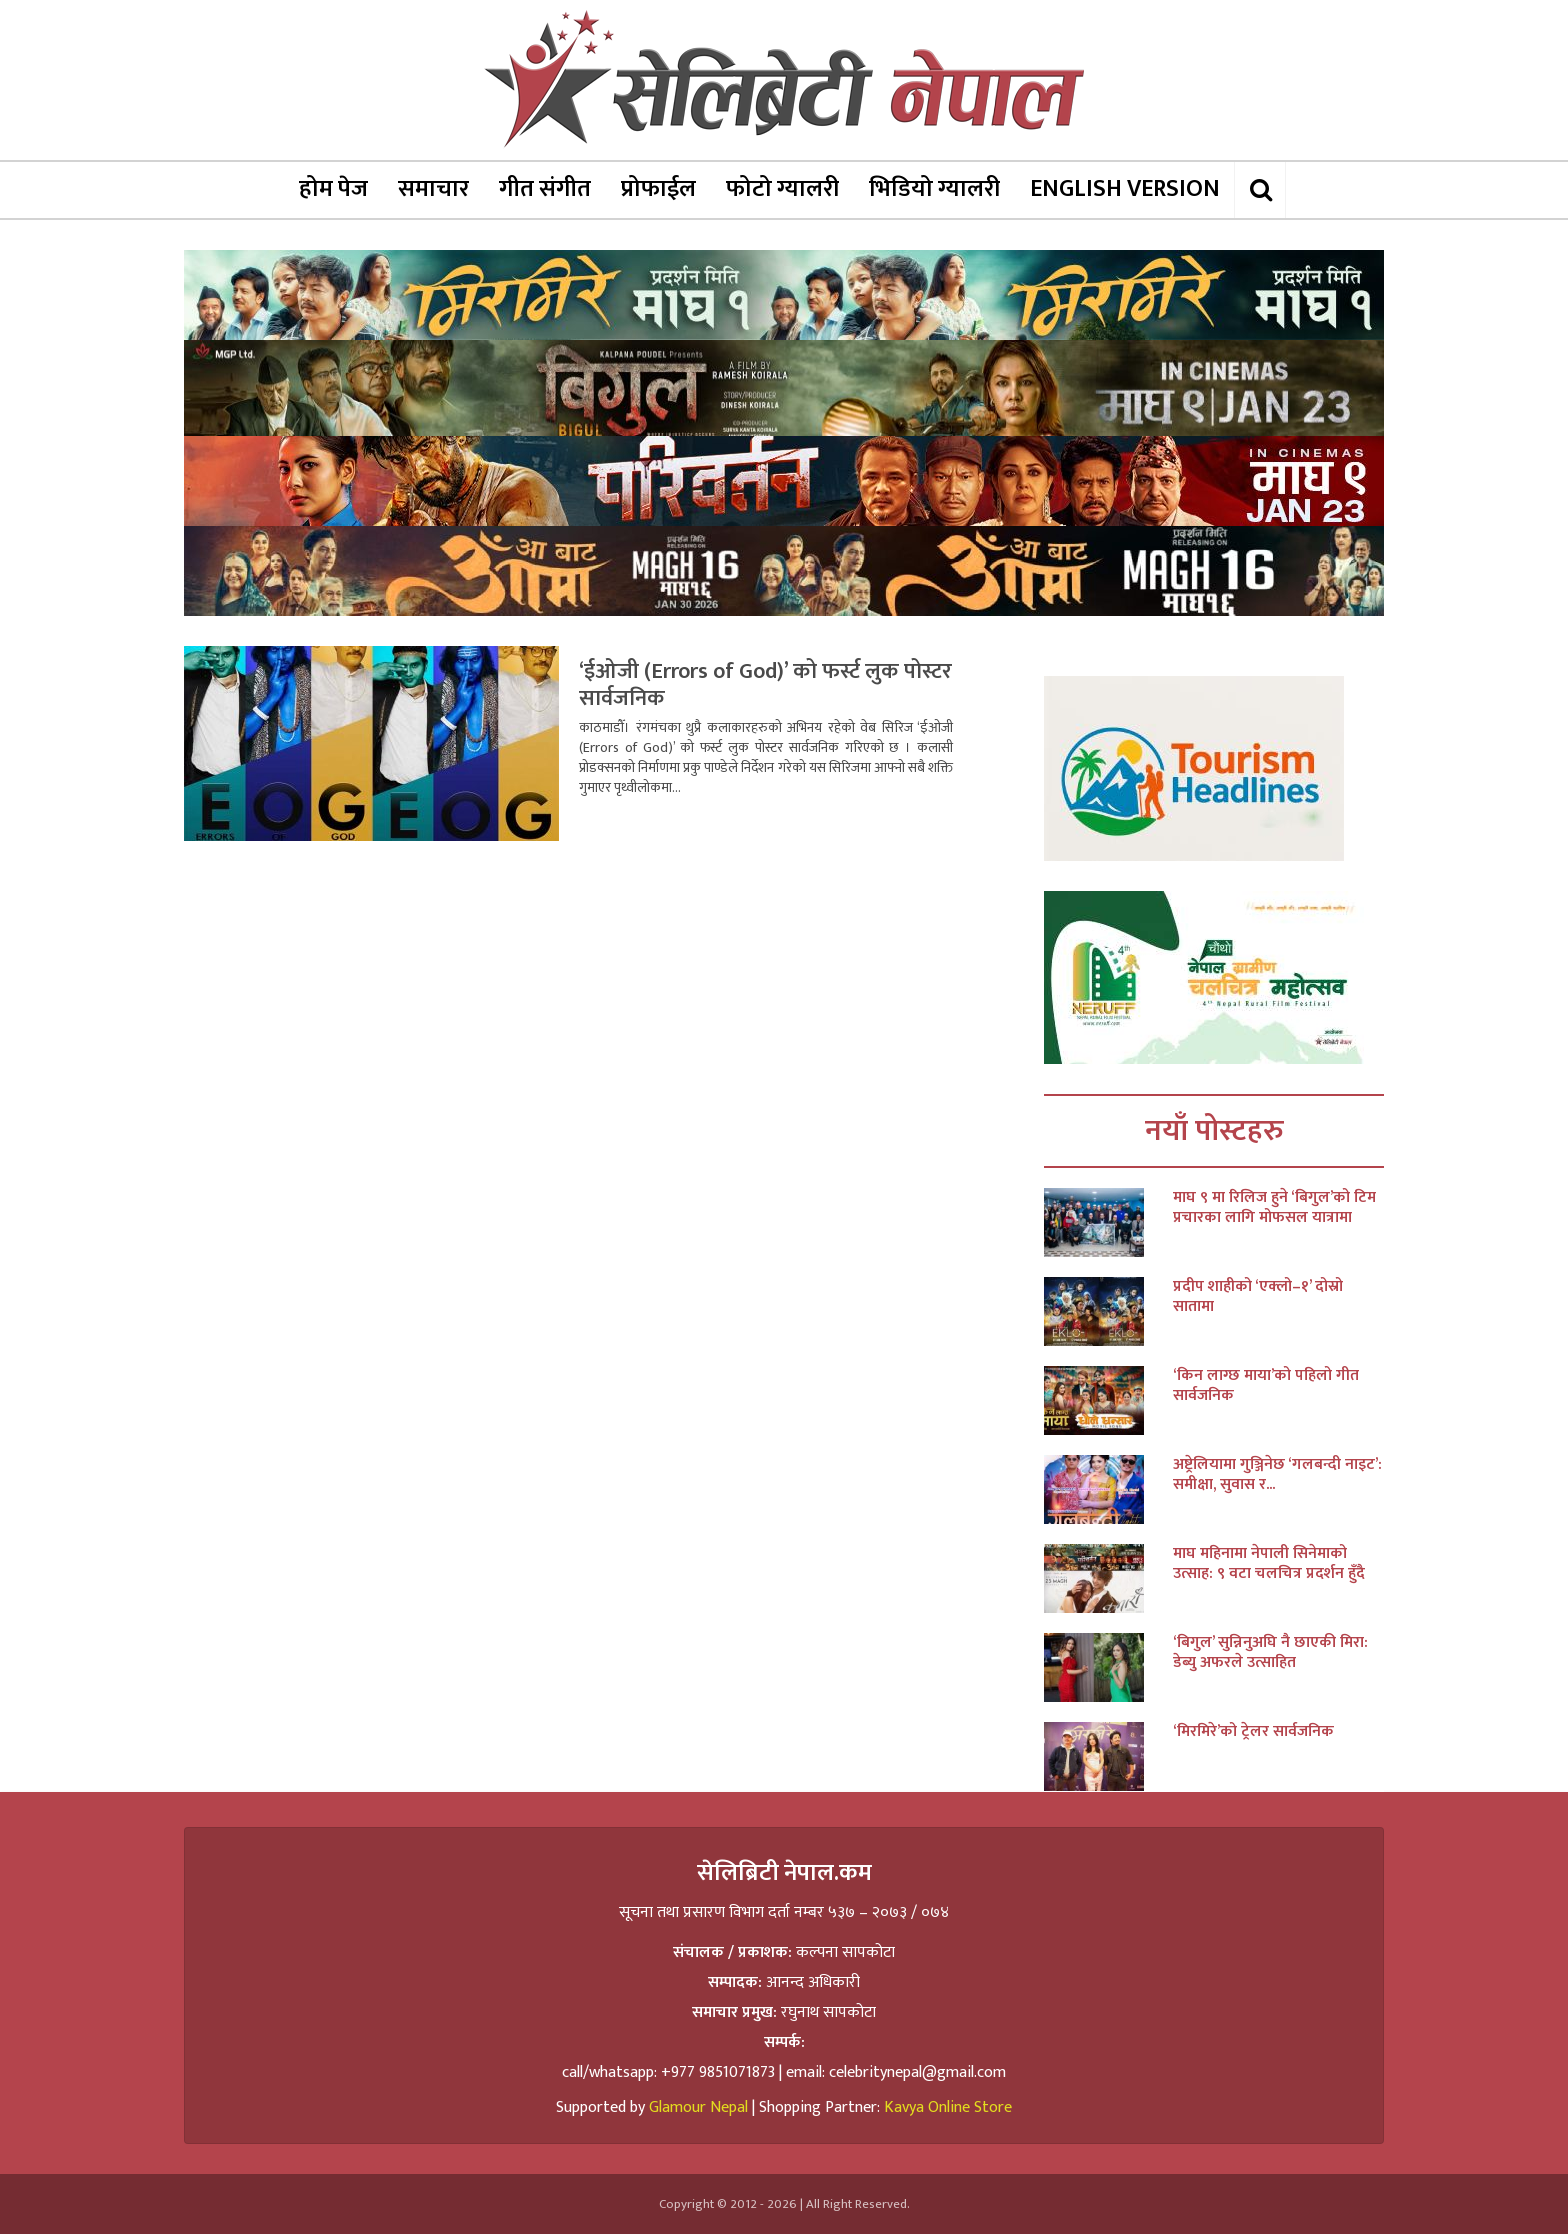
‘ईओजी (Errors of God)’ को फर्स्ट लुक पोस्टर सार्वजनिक (765, 685)
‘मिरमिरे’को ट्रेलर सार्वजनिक (1253, 1732)
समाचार (433, 189)
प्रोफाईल (658, 189)
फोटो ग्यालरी (782, 189)
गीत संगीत (545, 189)
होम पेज (333, 189)
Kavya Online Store (948, 2107)
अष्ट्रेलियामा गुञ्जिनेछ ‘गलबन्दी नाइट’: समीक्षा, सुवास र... (1277, 1475)
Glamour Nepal (698, 2107)
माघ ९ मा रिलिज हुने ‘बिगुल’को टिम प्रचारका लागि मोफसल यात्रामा (1274, 1208)
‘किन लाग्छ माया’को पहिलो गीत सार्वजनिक (1266, 1386)
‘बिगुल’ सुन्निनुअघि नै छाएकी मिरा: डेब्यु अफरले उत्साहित (1270, 1653)
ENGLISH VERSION (1125, 189)
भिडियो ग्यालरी (934, 189)
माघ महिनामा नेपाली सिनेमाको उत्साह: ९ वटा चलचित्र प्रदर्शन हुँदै (1269, 1564)
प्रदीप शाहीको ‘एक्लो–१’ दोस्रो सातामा (1258, 1297)
